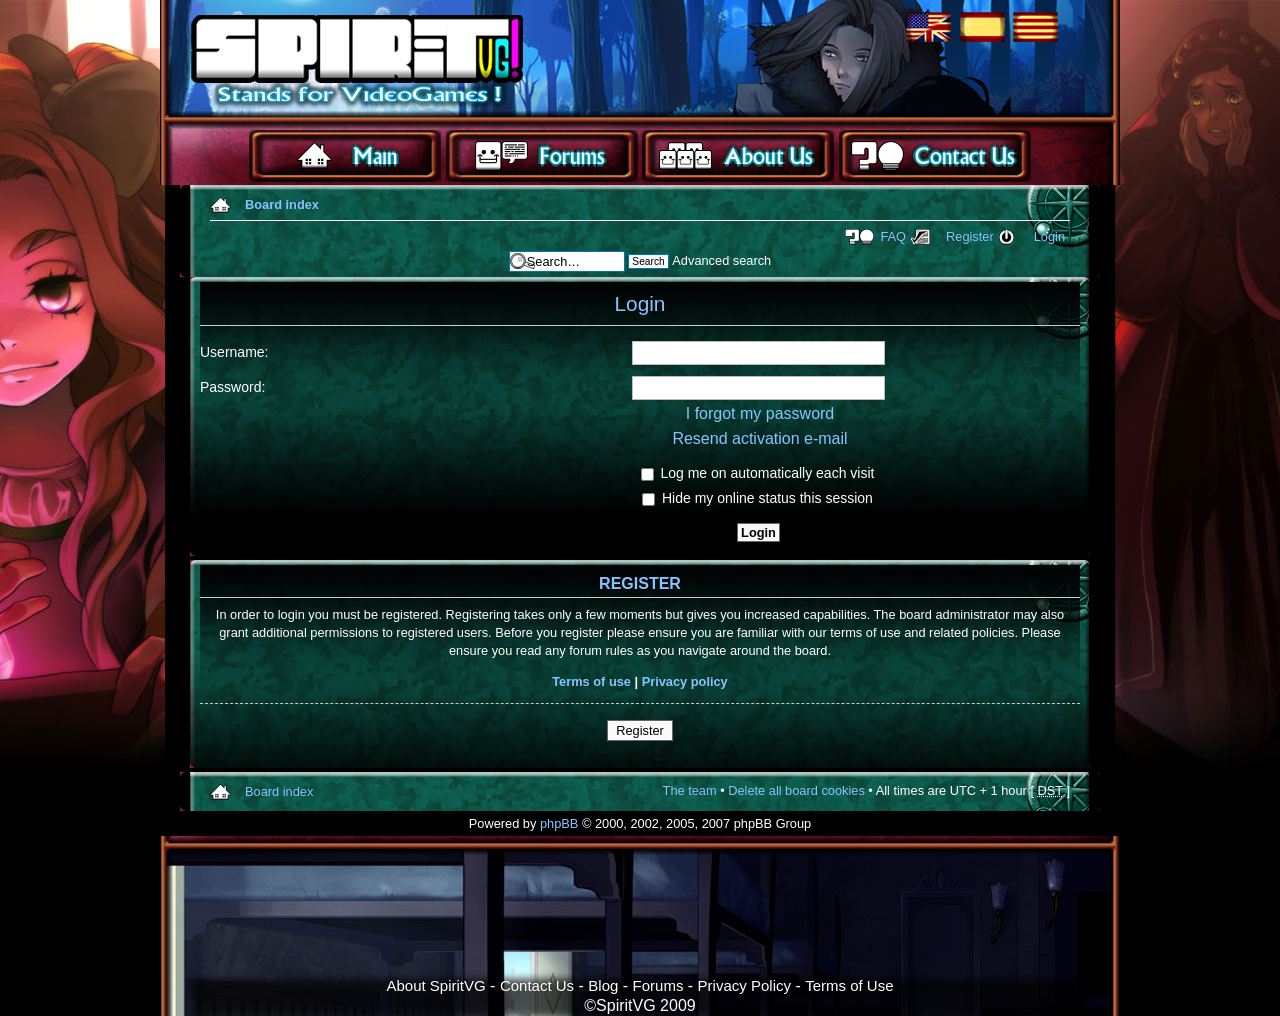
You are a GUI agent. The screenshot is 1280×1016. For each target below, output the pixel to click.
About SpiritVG (435, 985)
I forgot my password (760, 413)
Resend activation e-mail (759, 438)
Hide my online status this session (757, 498)
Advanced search (721, 260)
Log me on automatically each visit (758, 473)
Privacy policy (685, 681)
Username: (234, 352)
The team (690, 790)
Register (970, 236)
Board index (282, 204)
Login (1049, 236)
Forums (658, 985)
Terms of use (591, 681)
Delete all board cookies (796, 790)
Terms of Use (849, 985)
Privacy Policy (744, 985)
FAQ (893, 236)
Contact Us (537, 985)
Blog (603, 985)
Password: (232, 387)
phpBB (559, 823)
